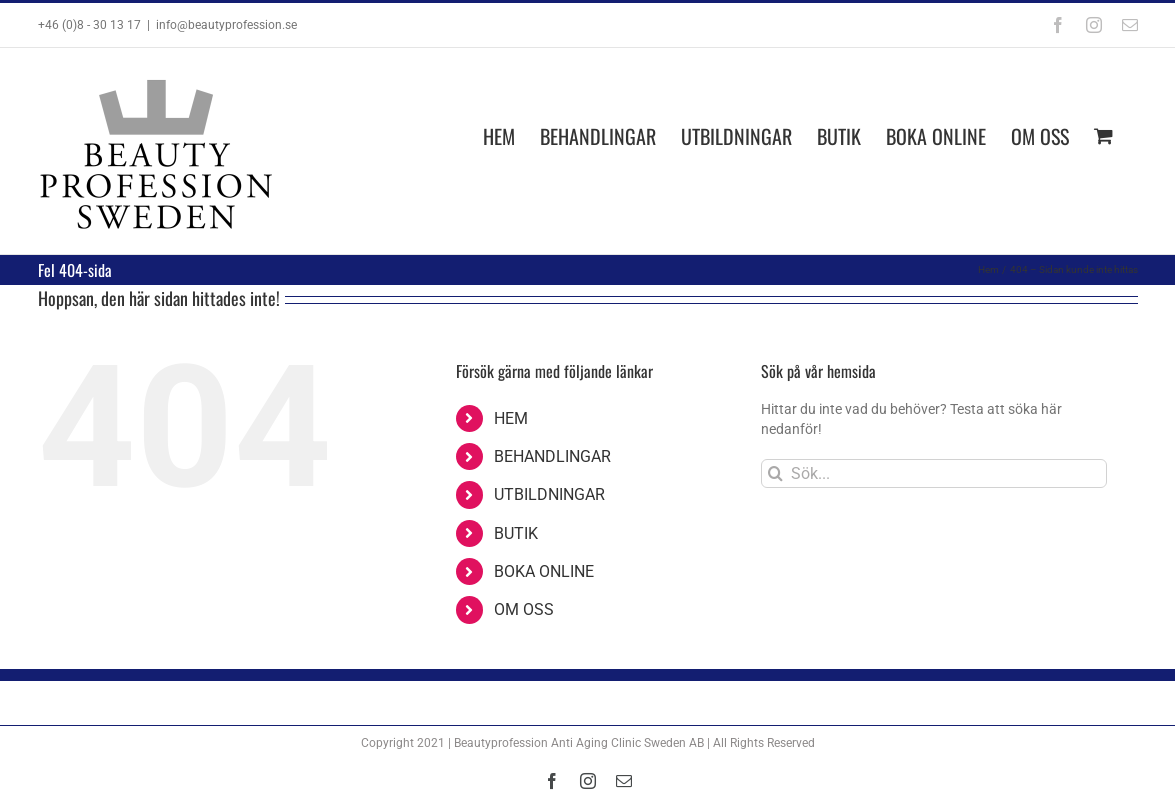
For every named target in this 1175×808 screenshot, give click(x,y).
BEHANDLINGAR (552, 456)
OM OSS (524, 609)
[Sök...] (934, 473)
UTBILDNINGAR (549, 494)
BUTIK (516, 533)
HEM (511, 418)
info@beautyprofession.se (226, 25)
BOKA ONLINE (544, 571)
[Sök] (775, 473)
